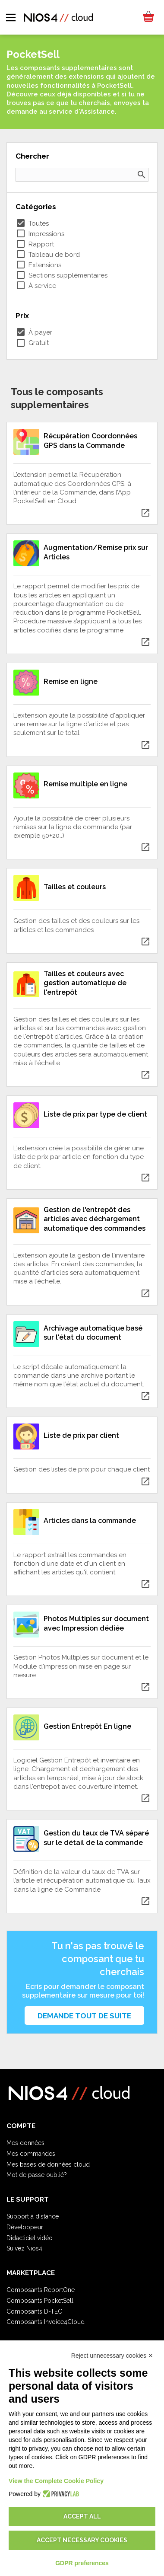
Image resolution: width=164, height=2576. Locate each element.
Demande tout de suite (84, 2015)
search (141, 174)
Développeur (24, 2227)
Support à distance (32, 2216)
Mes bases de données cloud (48, 2164)
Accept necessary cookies (82, 2540)
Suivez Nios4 (24, 2248)
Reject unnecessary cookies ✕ (112, 2355)
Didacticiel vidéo (29, 2237)
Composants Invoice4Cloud (45, 2321)
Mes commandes (30, 2153)
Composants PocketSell (39, 2300)
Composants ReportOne (40, 2289)
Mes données (25, 2142)
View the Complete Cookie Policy (56, 2480)
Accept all (82, 2516)
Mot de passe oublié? (36, 2174)
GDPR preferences (82, 2563)
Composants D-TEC (34, 2311)
